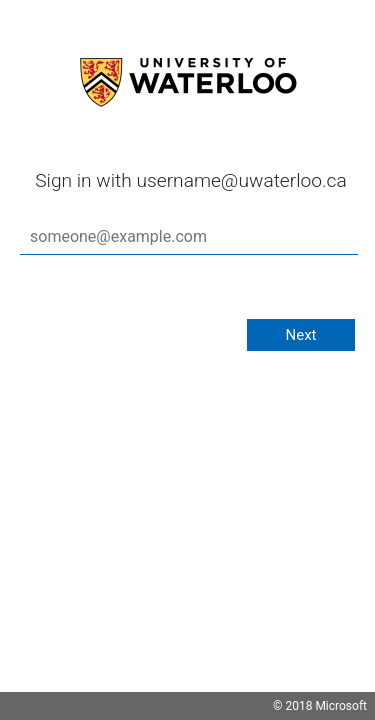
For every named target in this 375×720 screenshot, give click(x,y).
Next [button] (300, 335)
